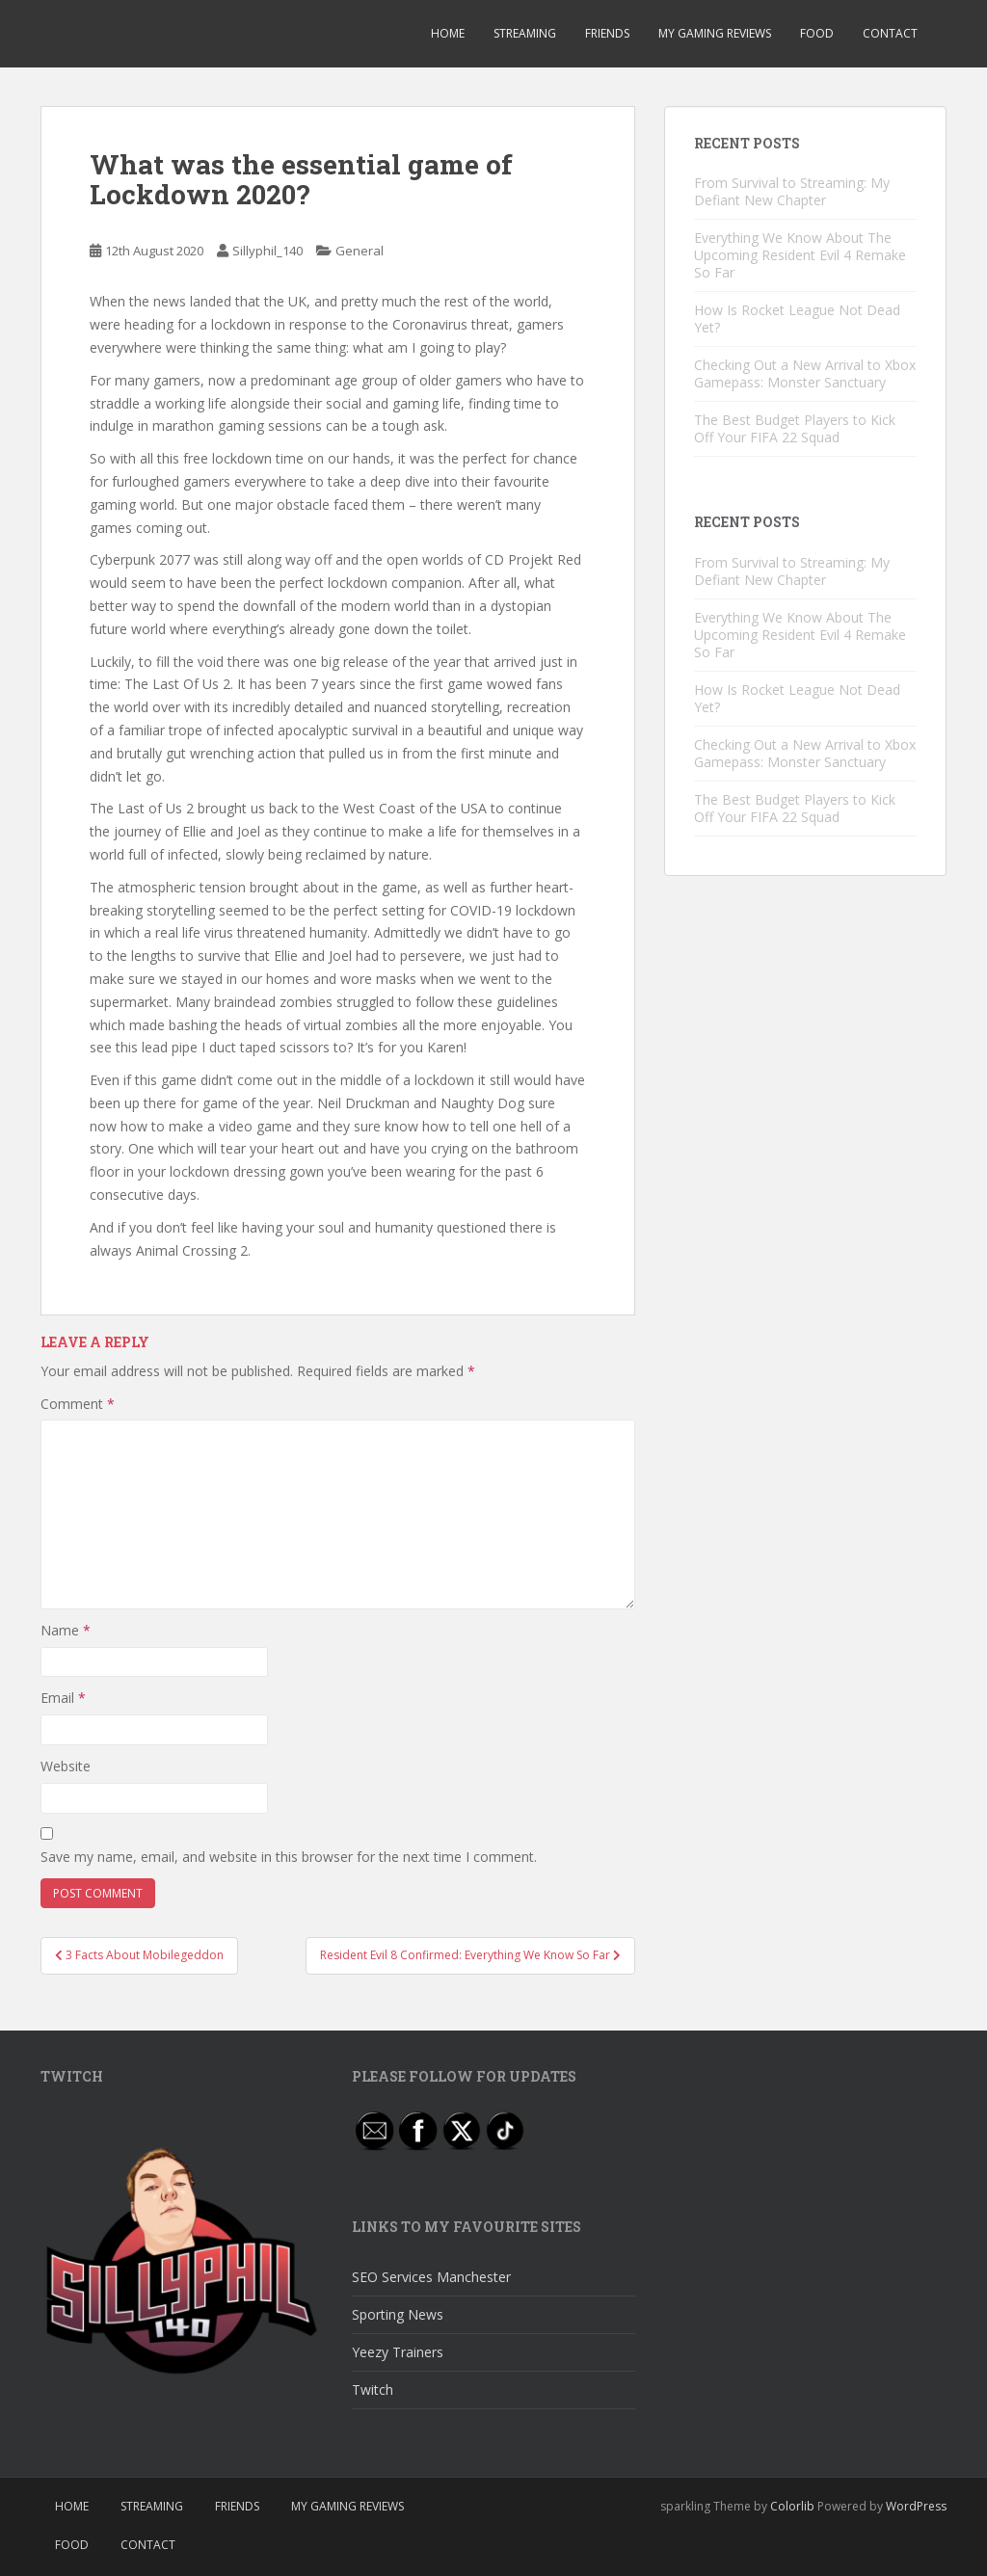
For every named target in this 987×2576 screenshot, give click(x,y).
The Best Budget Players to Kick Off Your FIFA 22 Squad (794, 428)
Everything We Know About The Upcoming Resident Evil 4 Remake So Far (800, 254)
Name (65, 1630)
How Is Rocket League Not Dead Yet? (797, 318)
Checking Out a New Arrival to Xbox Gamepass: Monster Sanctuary (805, 373)
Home (448, 33)
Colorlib (792, 2506)
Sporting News (397, 2314)
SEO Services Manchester (431, 2277)
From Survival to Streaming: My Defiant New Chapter (792, 191)
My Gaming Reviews (714, 33)
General (359, 250)
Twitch (372, 2389)
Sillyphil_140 (267, 250)
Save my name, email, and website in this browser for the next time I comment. (288, 1856)
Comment (77, 1403)
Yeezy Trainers (397, 2352)
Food (817, 33)
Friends (607, 33)
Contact (890, 33)
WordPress (916, 2506)
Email (63, 1697)
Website (65, 1766)
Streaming (525, 33)
